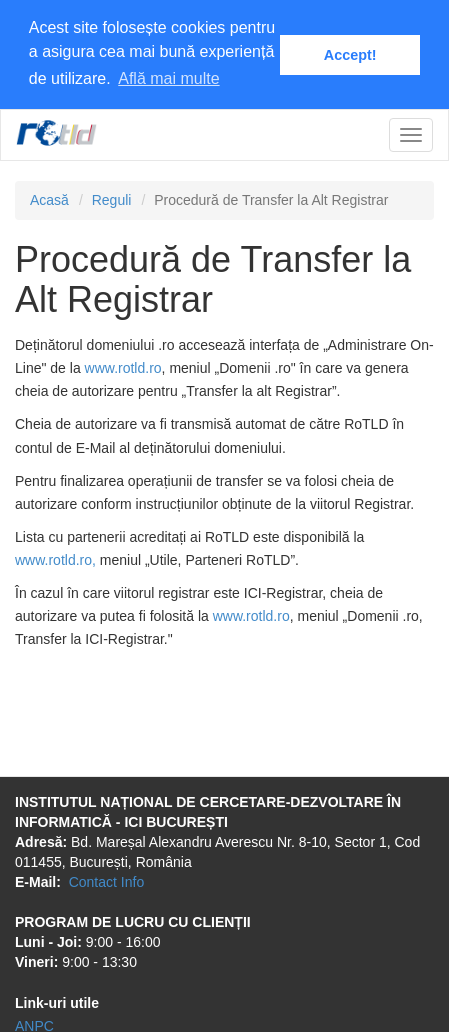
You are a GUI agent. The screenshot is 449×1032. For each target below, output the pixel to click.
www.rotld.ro (123, 367)
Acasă (49, 199)
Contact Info (107, 881)
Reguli (112, 199)
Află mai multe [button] (168, 78)
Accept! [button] (350, 55)
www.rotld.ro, (55, 559)
